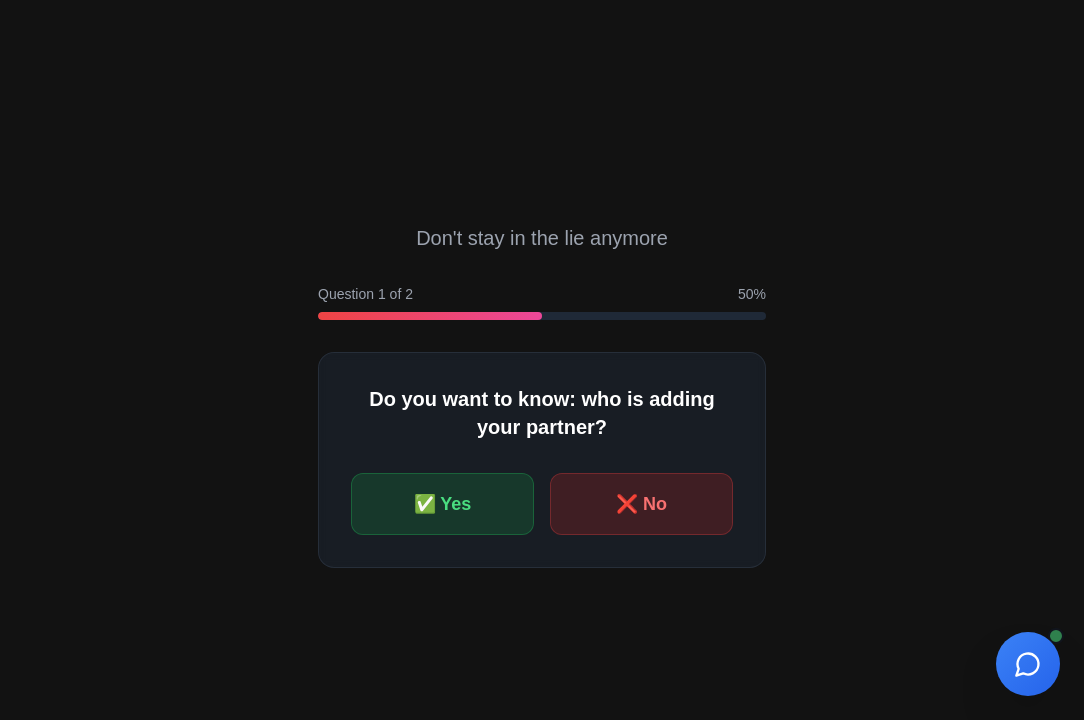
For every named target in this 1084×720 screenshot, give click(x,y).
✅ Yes (443, 504)
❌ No (641, 504)
